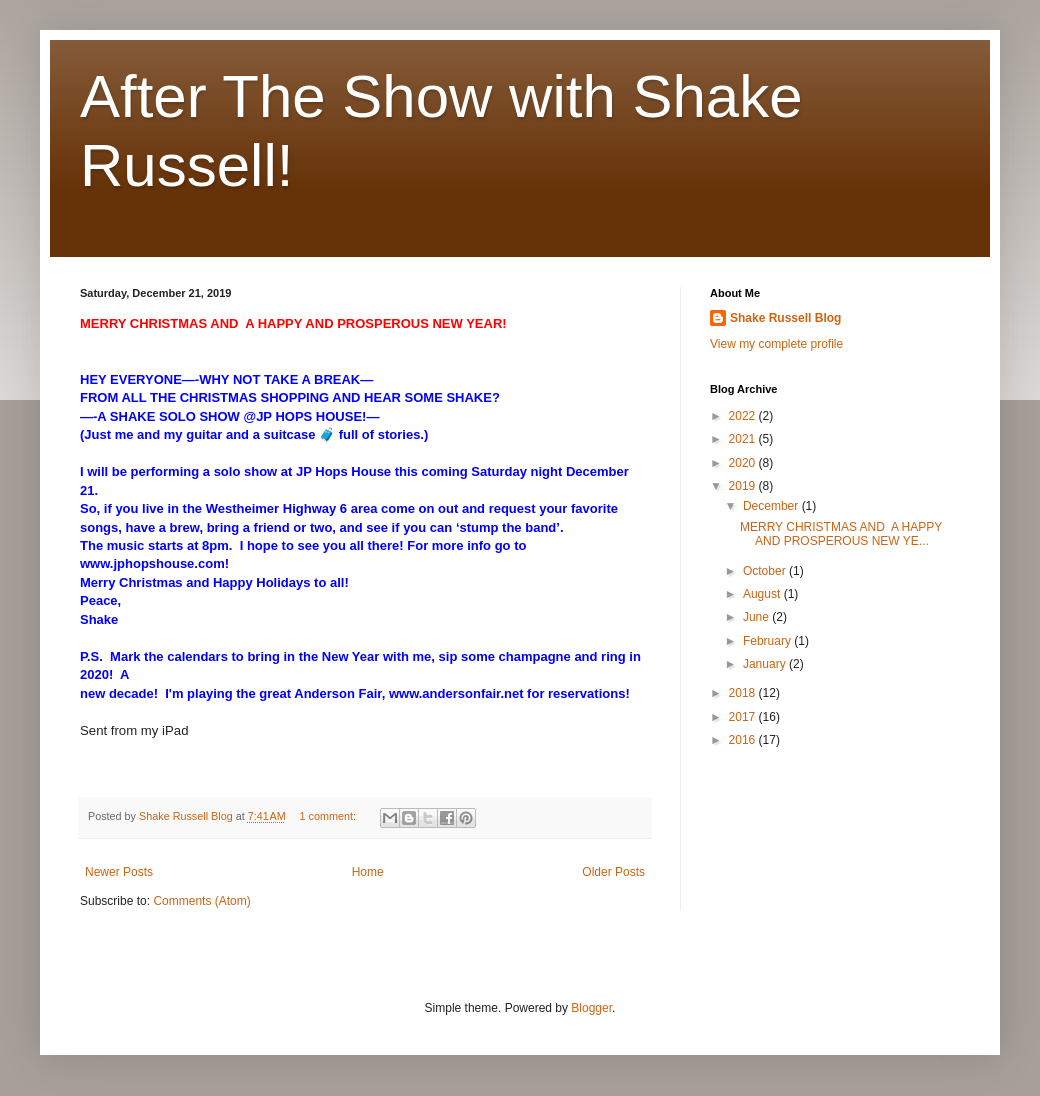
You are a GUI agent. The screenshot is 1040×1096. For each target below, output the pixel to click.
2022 (744, 416)
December (772, 506)
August (763, 594)
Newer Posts (119, 872)
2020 (744, 463)
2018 (744, 693)
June (757, 617)
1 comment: (329, 816)
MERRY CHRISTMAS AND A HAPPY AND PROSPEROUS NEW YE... (841, 534)
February (768, 641)
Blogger (591, 1008)
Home (368, 872)
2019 (744, 486)
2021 (744, 439)
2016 (744, 740)
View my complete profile (776, 344)
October (766, 571)
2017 (744, 717)
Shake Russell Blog (785, 318)
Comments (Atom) (201, 901)
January (766, 664)
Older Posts (613, 872)
